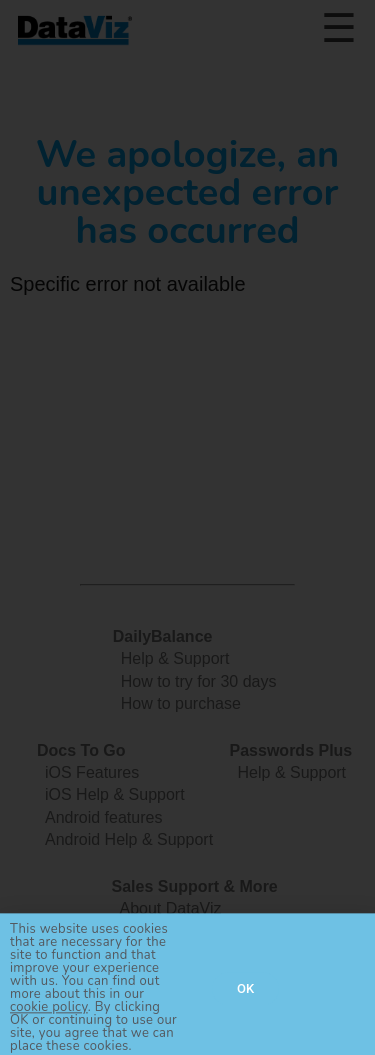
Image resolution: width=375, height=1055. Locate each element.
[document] (187, 527)
